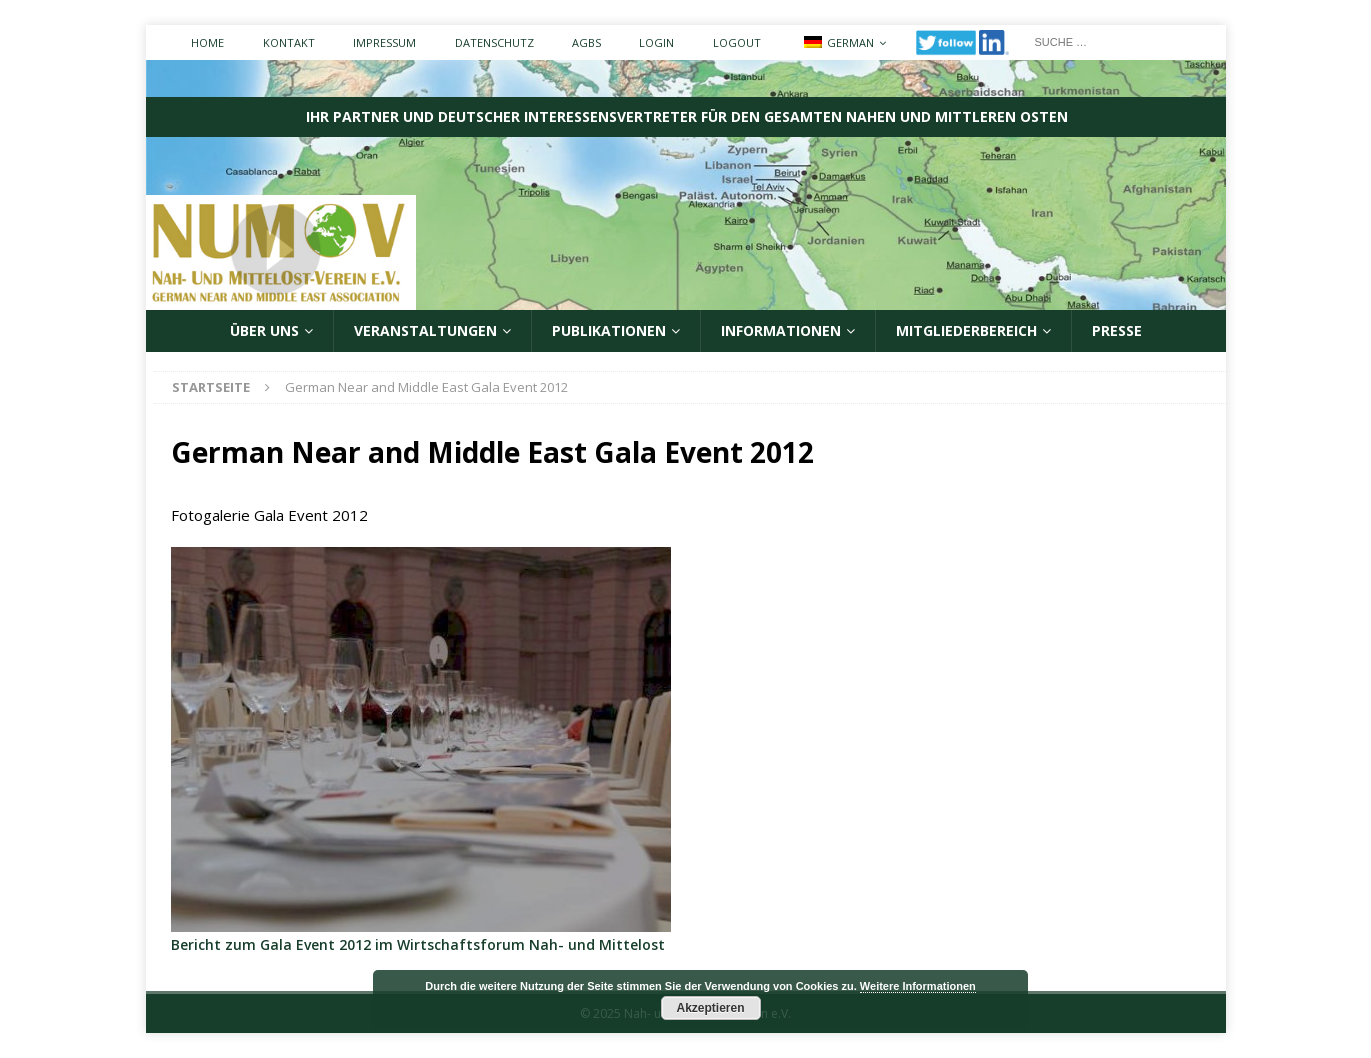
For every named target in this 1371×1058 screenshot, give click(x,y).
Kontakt (289, 42)
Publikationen (609, 330)
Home (207, 42)
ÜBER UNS (264, 330)
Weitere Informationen (918, 986)
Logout (737, 42)
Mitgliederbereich (966, 330)
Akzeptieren (710, 1008)
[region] (421, 739)
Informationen (781, 330)
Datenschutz (494, 42)
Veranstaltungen (425, 330)
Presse (1117, 330)
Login (656, 42)
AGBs (586, 42)
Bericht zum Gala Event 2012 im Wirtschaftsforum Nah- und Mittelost (418, 944)
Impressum (384, 42)
